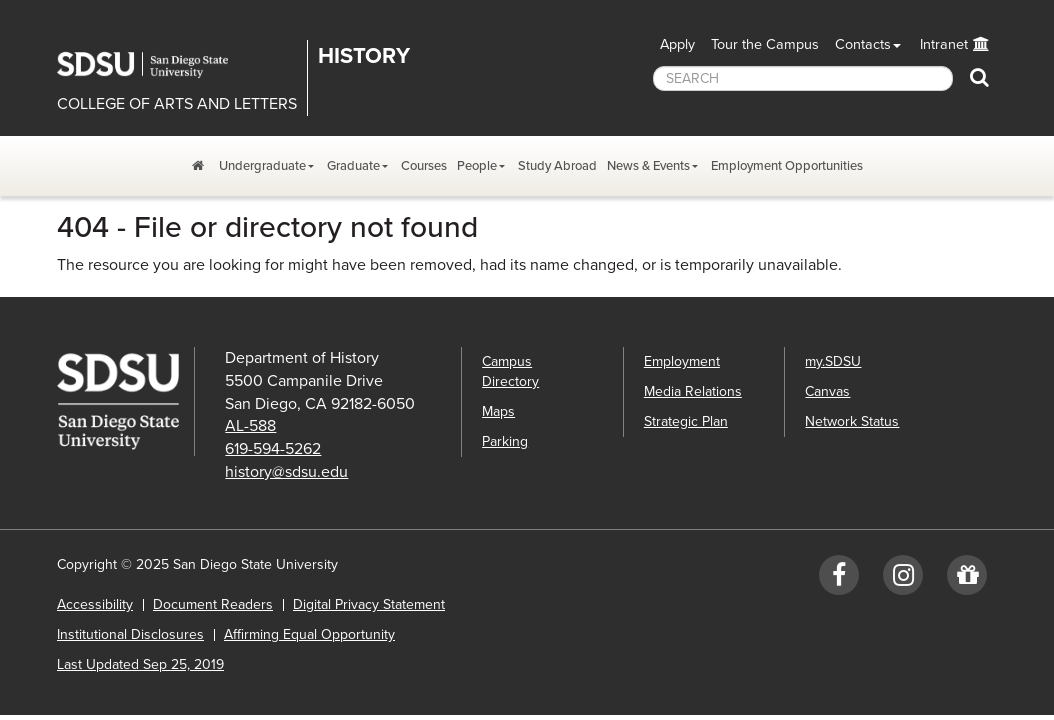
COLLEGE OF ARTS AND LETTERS (177, 104)
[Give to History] (967, 579)
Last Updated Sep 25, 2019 (140, 664)
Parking (505, 441)
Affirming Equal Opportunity (309, 634)
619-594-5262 (273, 449)
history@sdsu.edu (286, 472)
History (364, 56)
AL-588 (250, 426)
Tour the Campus (765, 44)
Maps (498, 411)
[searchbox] (803, 78)
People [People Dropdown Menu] (477, 166)
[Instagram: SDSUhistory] (903, 579)
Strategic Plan (686, 421)
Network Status (852, 421)
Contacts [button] (863, 44)
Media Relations (693, 391)
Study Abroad (557, 166)
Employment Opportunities (787, 166)
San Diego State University (157, 65)
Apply (677, 44)
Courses (424, 166)
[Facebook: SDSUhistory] (839, 579)
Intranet (944, 44)
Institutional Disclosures (130, 634)
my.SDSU (833, 361)
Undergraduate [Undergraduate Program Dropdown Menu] (262, 166)
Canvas (827, 391)
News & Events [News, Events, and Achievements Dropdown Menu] (648, 166)
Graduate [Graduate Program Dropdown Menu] (353, 166)
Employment (682, 361)
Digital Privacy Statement (369, 604)
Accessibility (95, 604)
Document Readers (213, 604)
